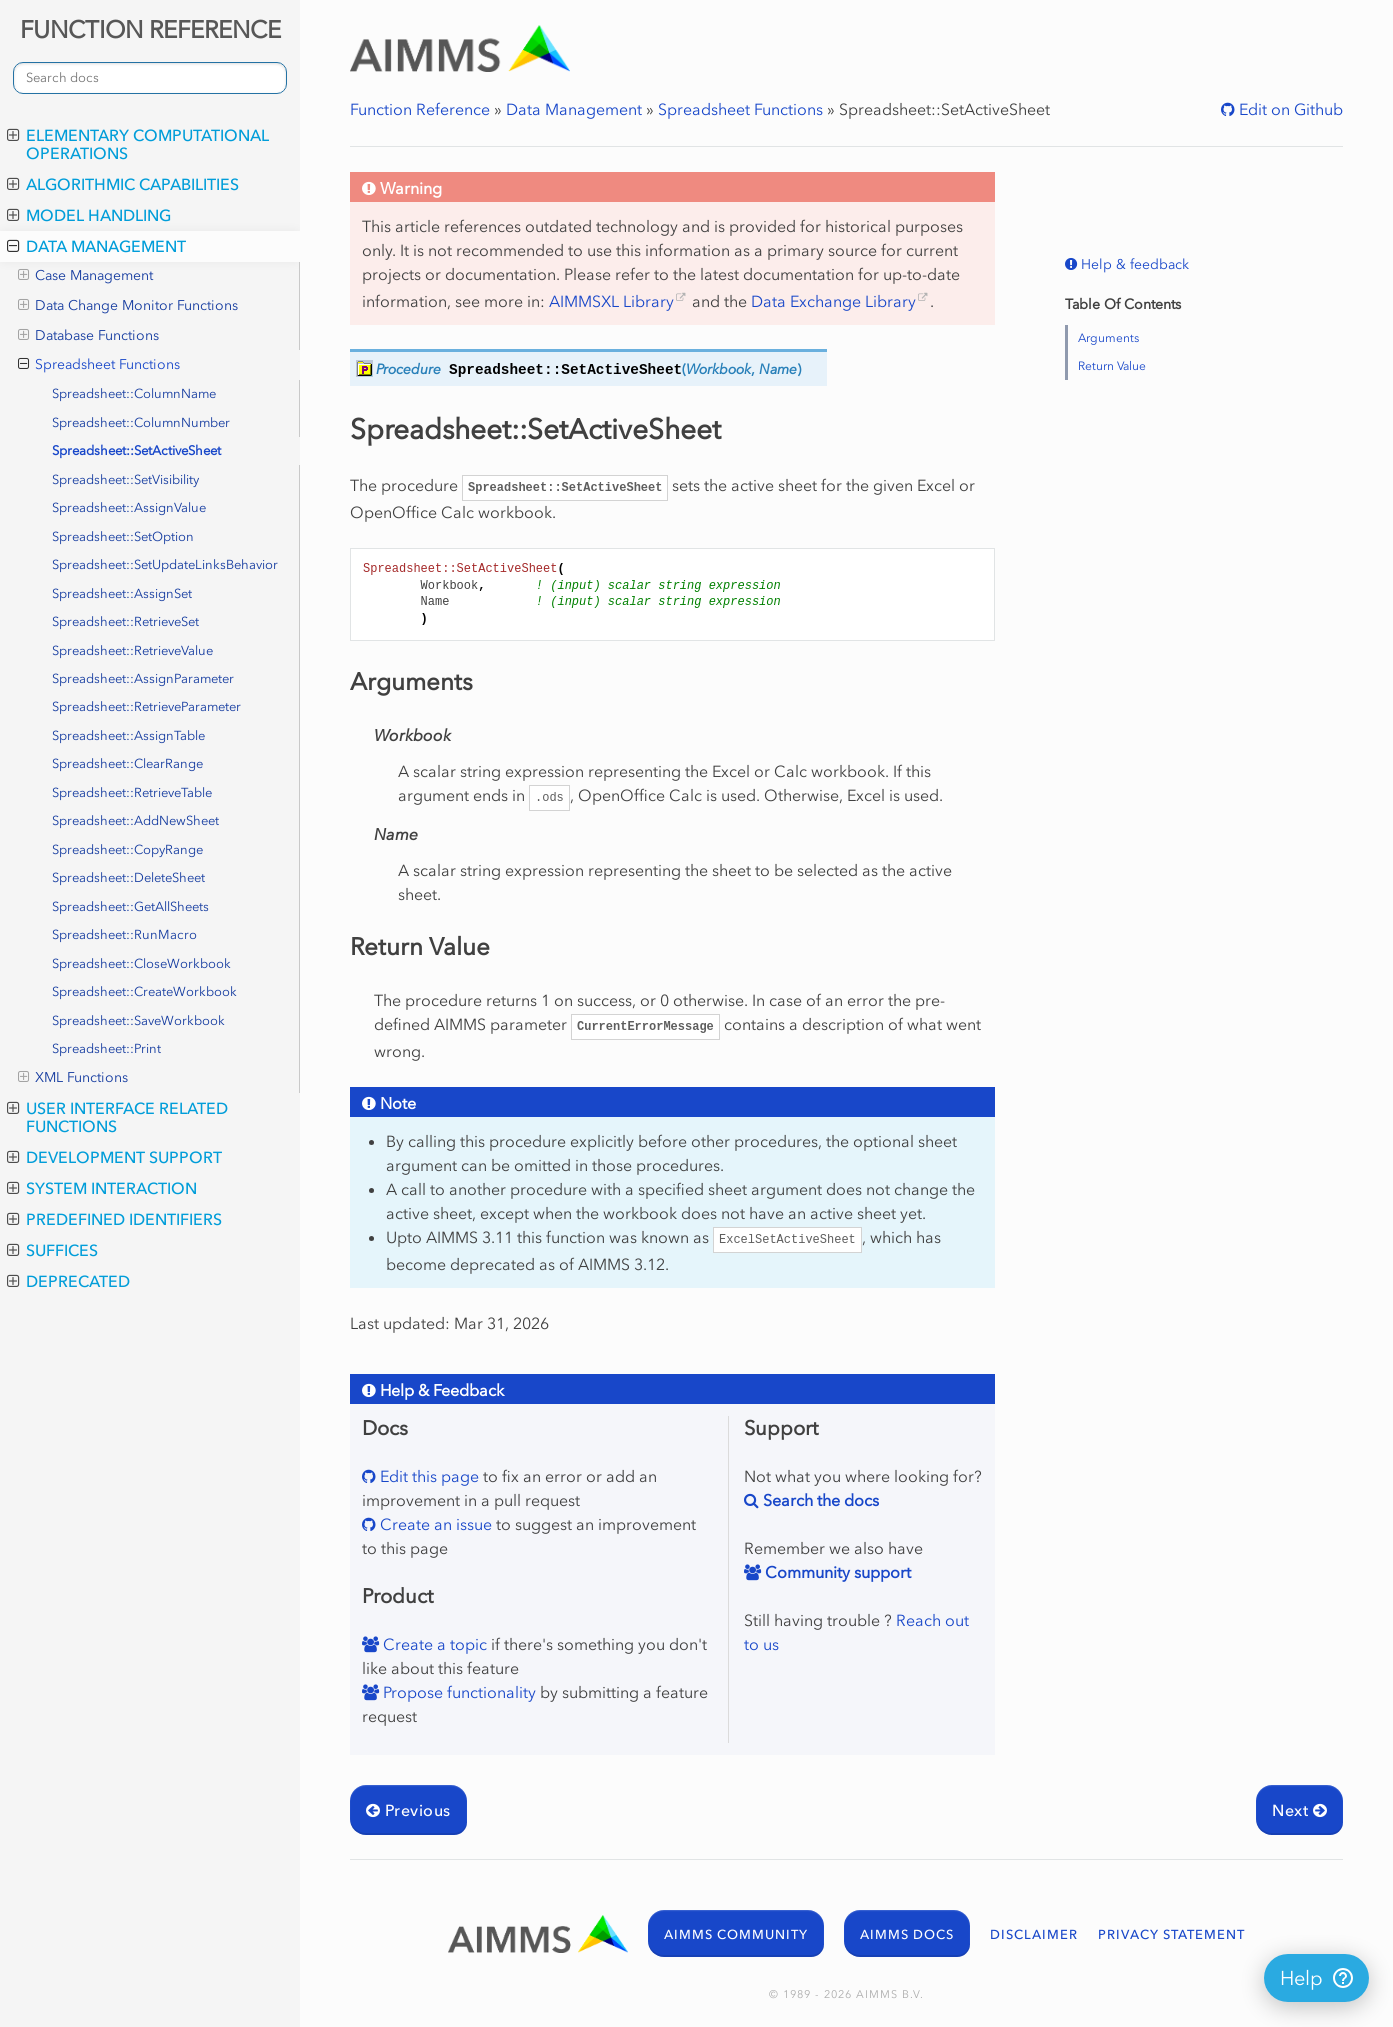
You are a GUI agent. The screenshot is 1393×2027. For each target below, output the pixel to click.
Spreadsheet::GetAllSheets (130, 906)
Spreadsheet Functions (99, 365)
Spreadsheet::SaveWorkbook (138, 1020)
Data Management (96, 246)
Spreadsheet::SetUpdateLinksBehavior (165, 564)
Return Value (1112, 366)
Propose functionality (457, 1692)
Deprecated (68, 1281)
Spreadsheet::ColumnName (134, 393)
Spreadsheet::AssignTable (128, 735)
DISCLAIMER (1034, 1934)
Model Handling (89, 215)
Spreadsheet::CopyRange (127, 849)
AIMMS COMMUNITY (736, 1934)
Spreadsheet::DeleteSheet (128, 877)
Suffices (52, 1250)
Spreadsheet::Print (106, 1048)
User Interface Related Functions (117, 1117)
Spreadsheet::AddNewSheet (135, 820)
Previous (408, 1810)
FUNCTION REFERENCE (150, 29)
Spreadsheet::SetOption (123, 536)
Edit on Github (1289, 109)
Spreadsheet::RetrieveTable (132, 792)
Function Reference (420, 109)
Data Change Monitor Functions (128, 306)
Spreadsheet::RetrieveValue (132, 650)
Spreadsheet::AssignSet (122, 593)
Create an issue (434, 1524)
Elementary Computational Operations (138, 144)
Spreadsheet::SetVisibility (125, 479)
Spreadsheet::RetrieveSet (125, 621)
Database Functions (88, 336)
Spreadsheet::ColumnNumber (141, 422)
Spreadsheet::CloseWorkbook (141, 963)
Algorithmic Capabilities (123, 184)
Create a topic (433, 1644)
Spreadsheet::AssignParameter (143, 678)
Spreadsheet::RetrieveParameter (146, 706)
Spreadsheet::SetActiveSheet (136, 450)
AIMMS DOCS (907, 1934)
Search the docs (819, 1500)
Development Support (114, 1157)
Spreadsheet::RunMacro (124, 934)
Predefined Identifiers (114, 1219)
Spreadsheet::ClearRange (127, 763)
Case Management (85, 276)
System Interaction (102, 1188)
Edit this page (427, 1476)
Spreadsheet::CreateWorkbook (144, 991)
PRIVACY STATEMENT (1171, 1934)
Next (1299, 1810)
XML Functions (73, 1078)
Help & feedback (1133, 264)
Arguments (1108, 338)
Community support (836, 1572)
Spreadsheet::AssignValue (129, 507)
